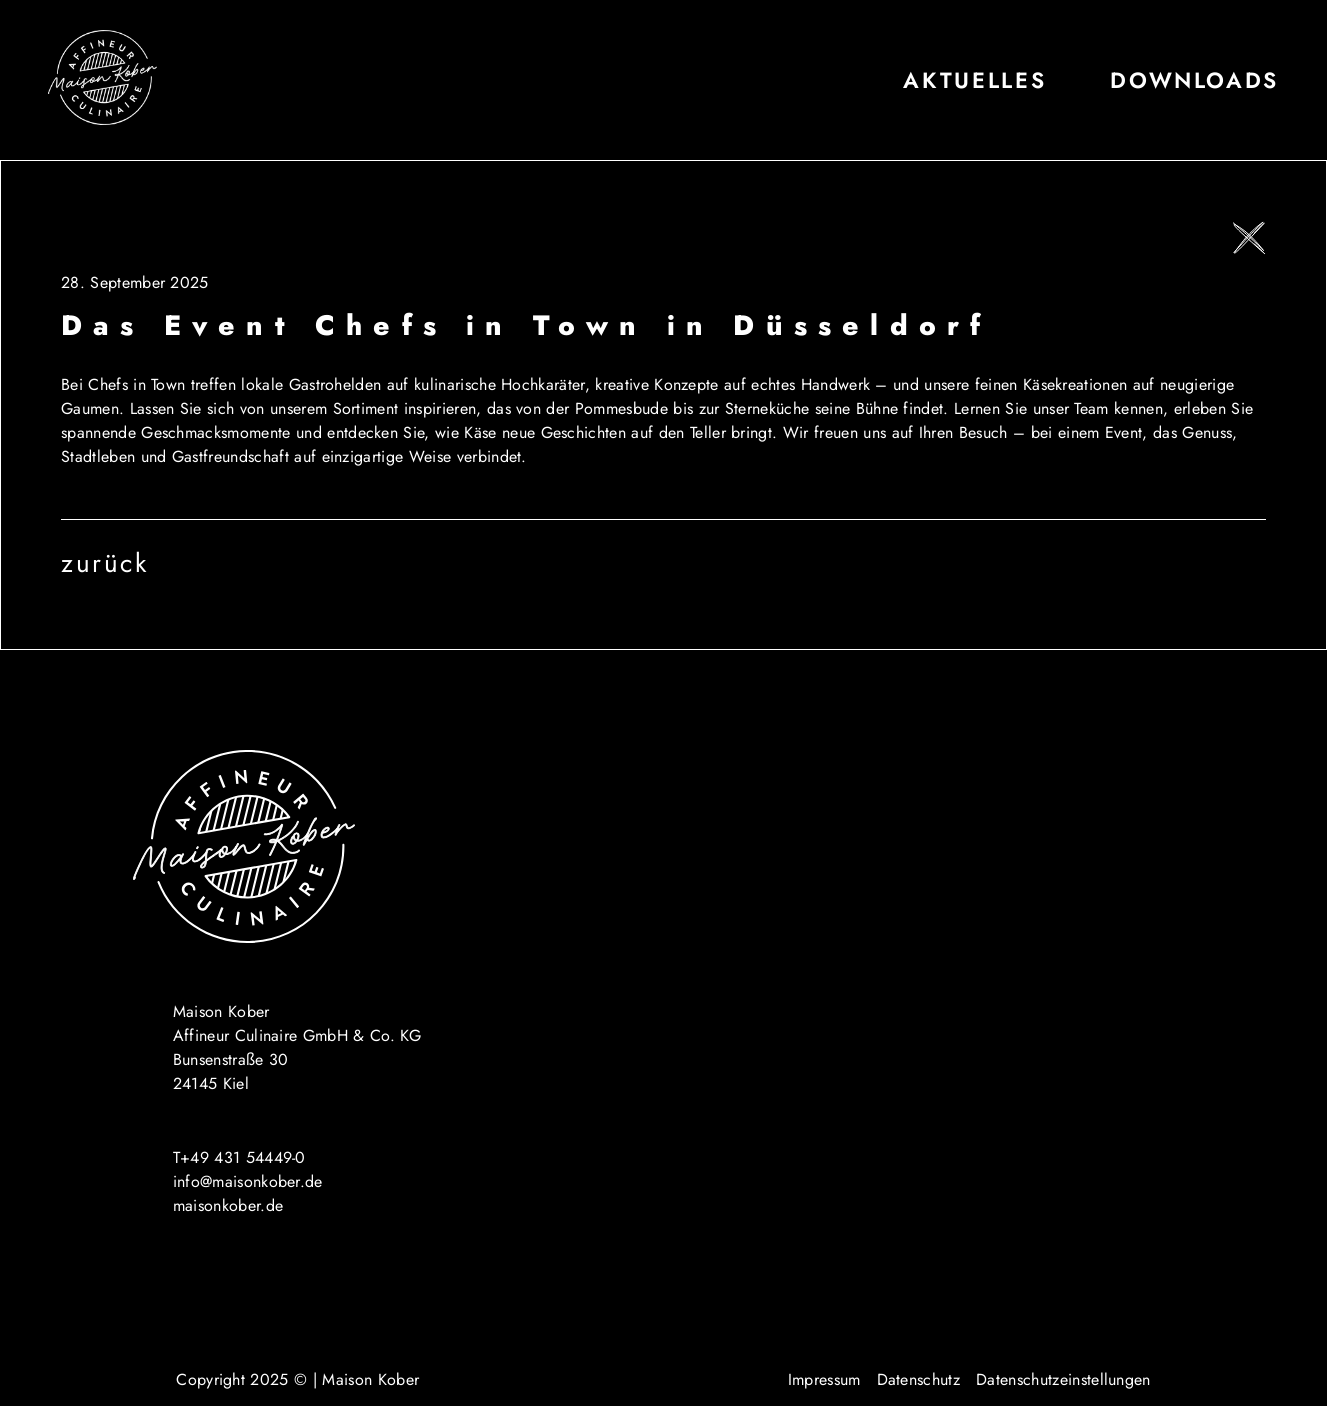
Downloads (1194, 80)
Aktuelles (974, 80)
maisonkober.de (228, 1205)
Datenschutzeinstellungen (1063, 1379)
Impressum (824, 1379)
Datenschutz (919, 1379)
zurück (104, 563)
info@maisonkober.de (248, 1181)
